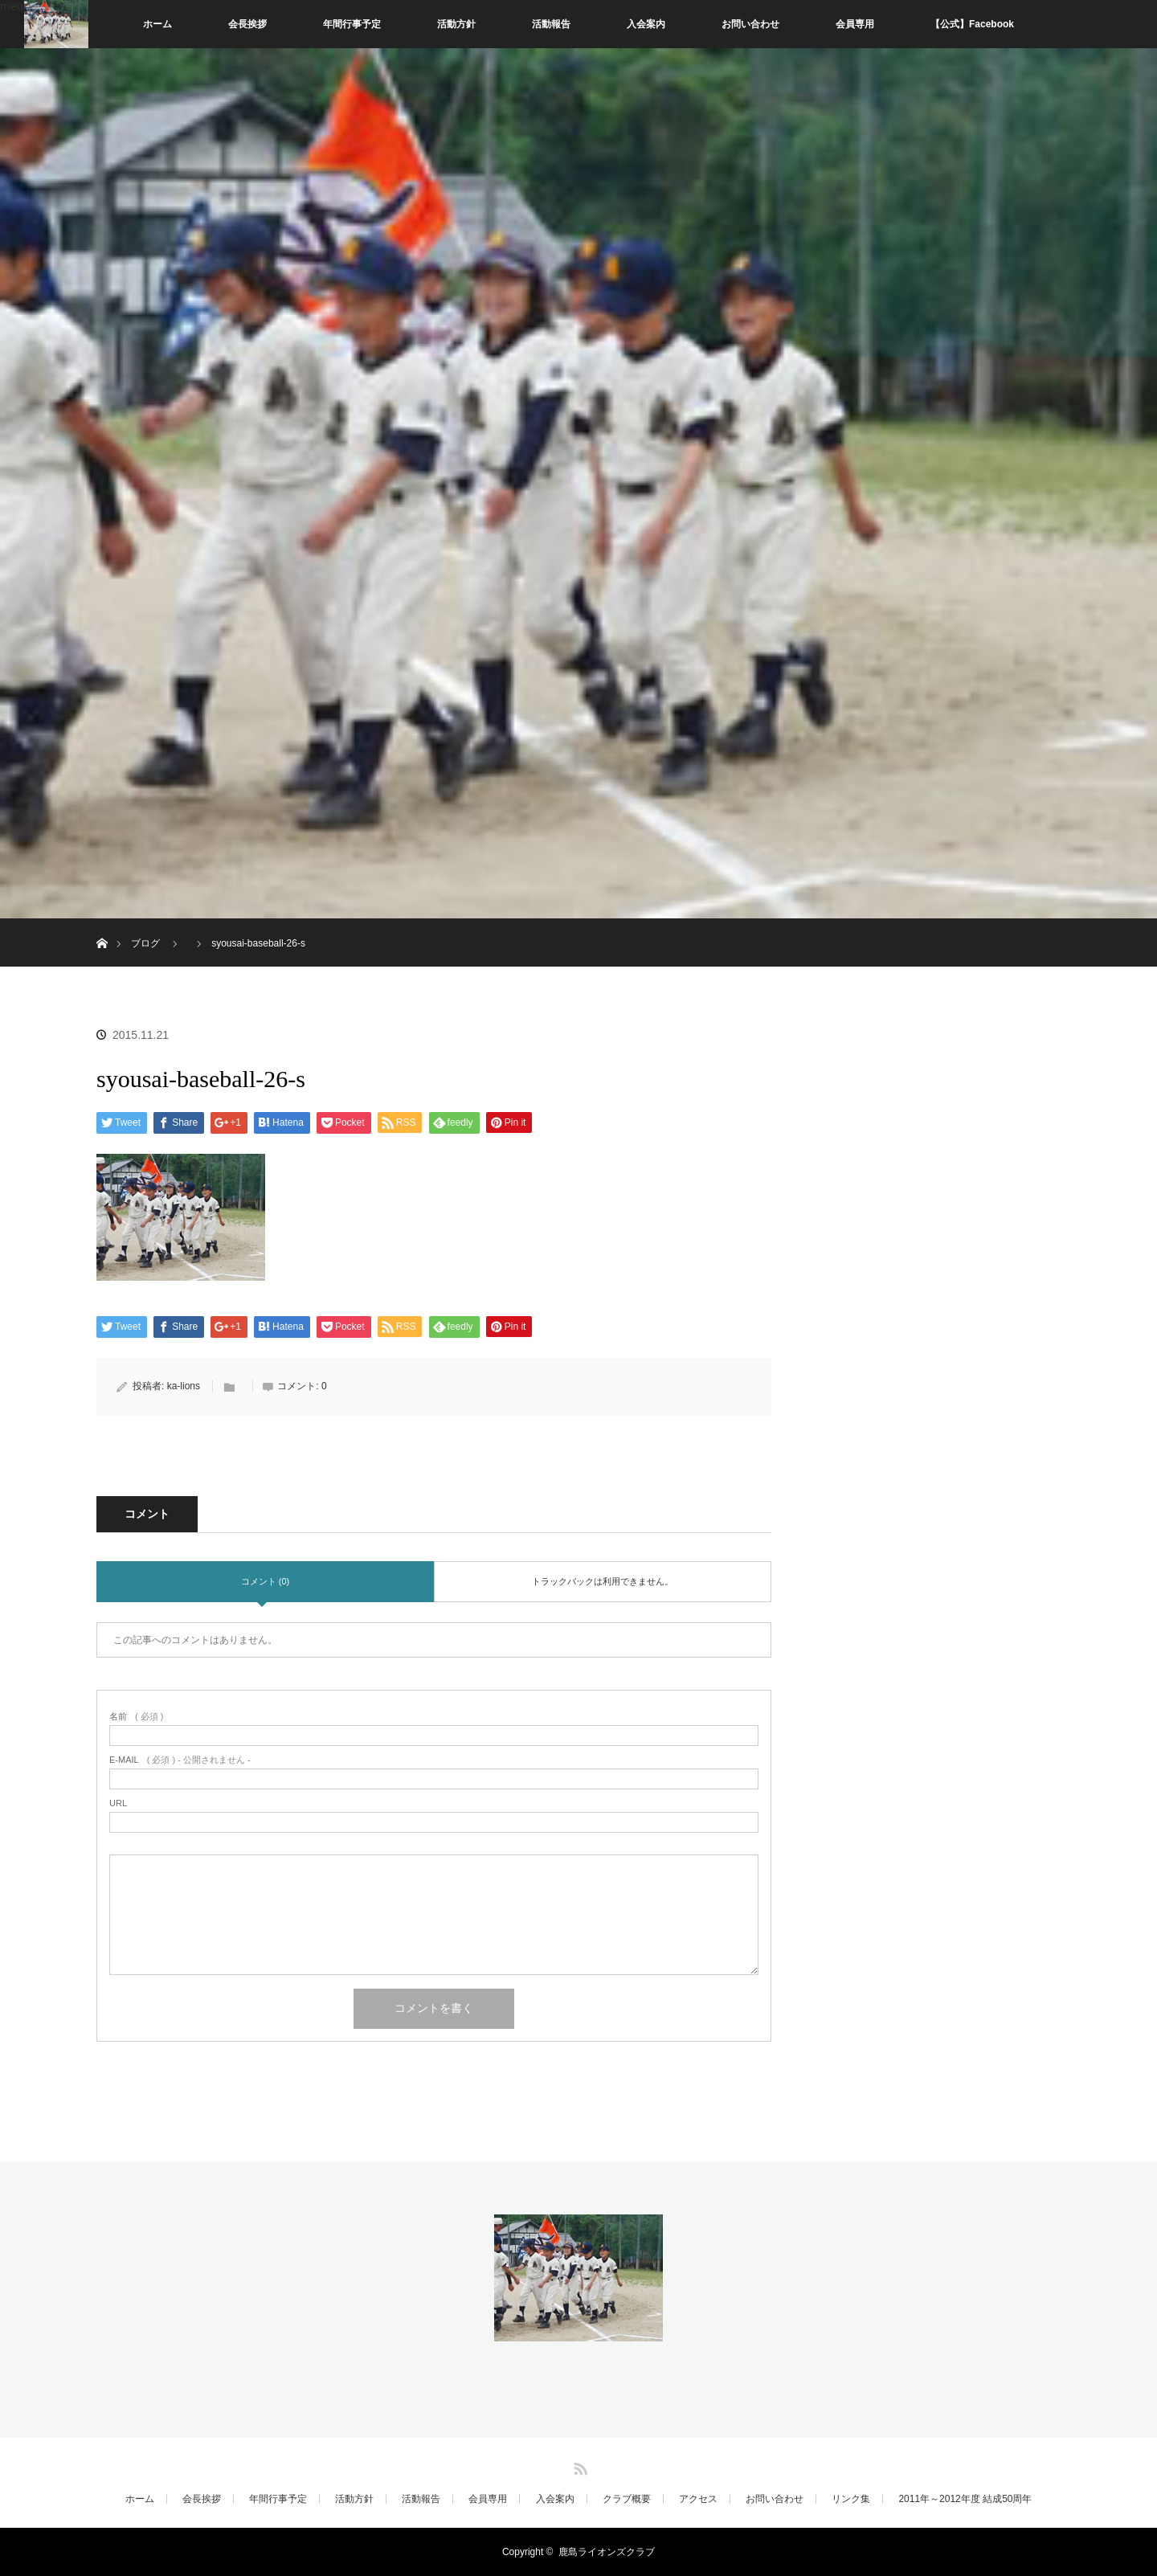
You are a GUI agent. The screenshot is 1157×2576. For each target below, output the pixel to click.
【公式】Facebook (972, 24)
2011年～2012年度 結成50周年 (965, 2499)
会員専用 (855, 24)
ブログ (145, 943)
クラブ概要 (627, 2499)
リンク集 (851, 2499)
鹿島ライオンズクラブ (606, 2552)
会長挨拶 (247, 24)
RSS (578, 2466)
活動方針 (456, 24)
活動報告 (551, 24)
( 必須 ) (136, 1716)
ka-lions (183, 1386)
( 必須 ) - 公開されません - (180, 1760)
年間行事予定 (352, 24)
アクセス (698, 2499)
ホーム (157, 24)
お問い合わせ (750, 24)
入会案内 (646, 24)
